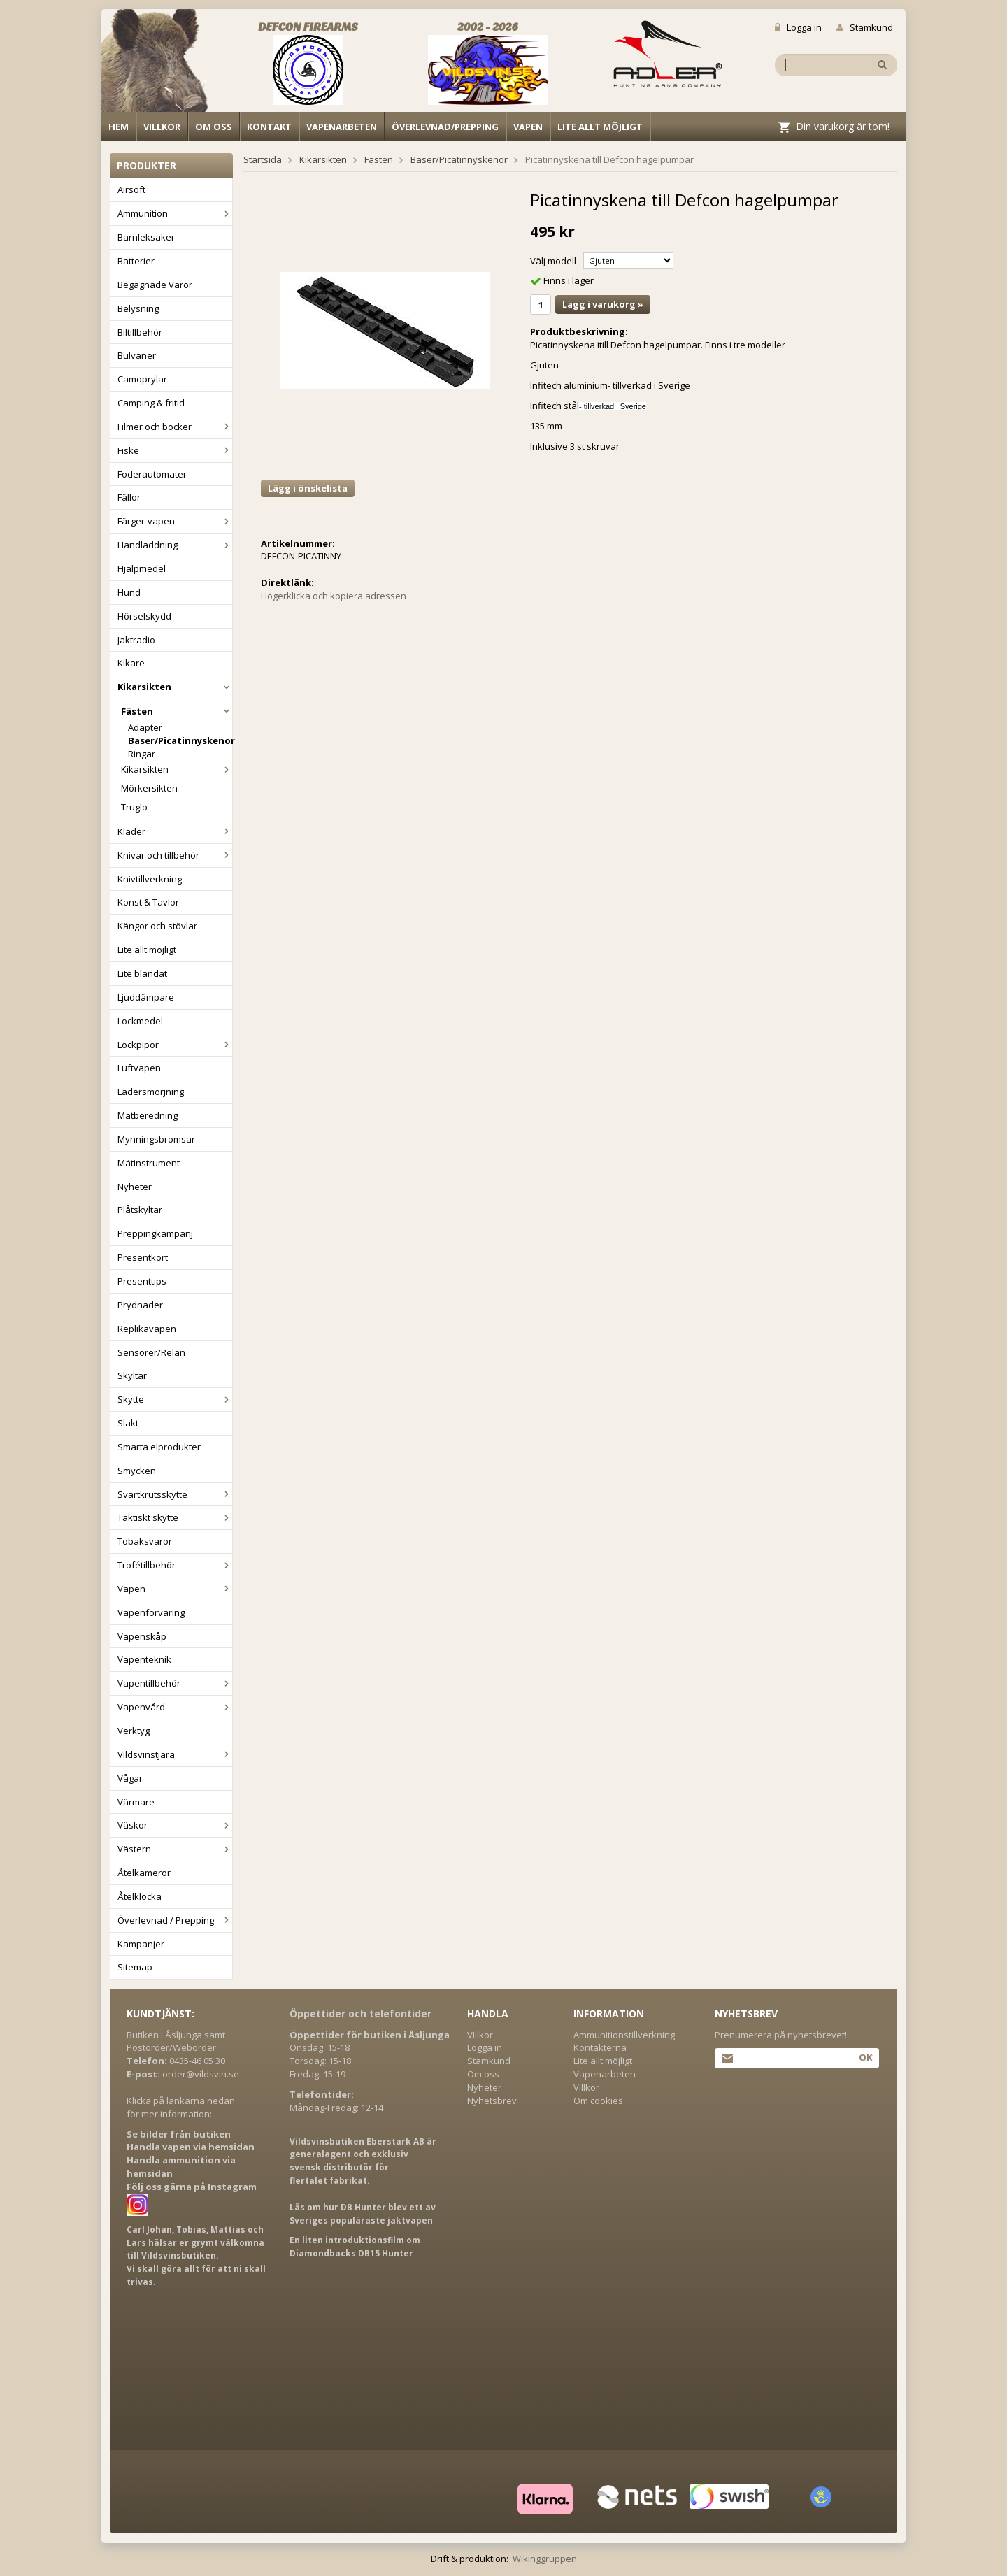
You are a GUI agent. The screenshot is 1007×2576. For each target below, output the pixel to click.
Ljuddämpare (145, 997)
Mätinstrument (148, 1163)
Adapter (145, 727)
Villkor (161, 126)
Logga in (798, 27)
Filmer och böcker (174, 426)
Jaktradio (136, 640)
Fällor (129, 497)
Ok (865, 2057)
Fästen (176, 711)
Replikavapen (146, 1328)
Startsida (262, 159)
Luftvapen (139, 1067)
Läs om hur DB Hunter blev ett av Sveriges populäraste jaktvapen (363, 2213)
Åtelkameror (144, 1872)
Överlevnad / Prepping (174, 1920)
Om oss (213, 126)
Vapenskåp (141, 1636)
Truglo (134, 807)
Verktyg (133, 1730)
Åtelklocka (139, 1896)
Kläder (174, 831)
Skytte (174, 1399)
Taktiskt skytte (174, 1517)
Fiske (174, 450)
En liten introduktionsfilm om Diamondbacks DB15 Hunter (355, 2246)
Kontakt (269, 126)
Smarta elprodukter (159, 1446)
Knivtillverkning (149, 879)
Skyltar (132, 1375)
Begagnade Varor (154, 284)
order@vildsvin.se (200, 2074)
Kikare (131, 663)
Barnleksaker (146, 237)
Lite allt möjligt (600, 126)
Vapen (528, 126)
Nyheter (134, 1186)
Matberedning (147, 1115)
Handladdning (174, 544)
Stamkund (864, 27)
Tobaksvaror (144, 1541)
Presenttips (141, 1281)
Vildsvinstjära (174, 1754)
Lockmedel (140, 1021)
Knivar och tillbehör (174, 855)
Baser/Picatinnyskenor (180, 740)
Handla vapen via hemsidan (191, 2146)
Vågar (130, 1778)
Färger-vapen (174, 521)
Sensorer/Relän (151, 1352)
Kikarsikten (174, 686)
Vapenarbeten (341, 126)
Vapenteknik (144, 1659)
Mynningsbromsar (156, 1139)
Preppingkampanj (155, 1233)
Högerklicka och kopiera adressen (333, 595)
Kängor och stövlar (157, 926)
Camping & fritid (151, 402)
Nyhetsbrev (492, 2100)
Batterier (136, 261)
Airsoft (131, 189)
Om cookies (598, 2100)
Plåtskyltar (139, 1209)
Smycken (136, 1470)
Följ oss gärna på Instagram (192, 2186)
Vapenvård (174, 1707)
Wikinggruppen (545, 2558)
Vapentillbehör (174, 1683)
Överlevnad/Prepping (445, 126)
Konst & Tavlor (148, 902)
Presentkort (142, 1257)
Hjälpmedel (141, 568)
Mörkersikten (149, 788)
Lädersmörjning (150, 1091)
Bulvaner (136, 355)
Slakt (127, 1423)
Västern (174, 1848)
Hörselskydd (144, 616)
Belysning (138, 308)
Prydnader (140, 1304)
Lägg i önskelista (308, 488)
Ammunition (174, 213)
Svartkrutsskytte (174, 1494)
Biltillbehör (139, 332)
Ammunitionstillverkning (624, 2034)
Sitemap (134, 1967)
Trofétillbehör (174, 1565)
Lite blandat (142, 973)
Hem (118, 126)
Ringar (141, 753)
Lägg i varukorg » (602, 304)
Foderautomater (152, 474)
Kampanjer (140, 1944)
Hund (129, 592)
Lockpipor (174, 1044)
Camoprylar (142, 379)
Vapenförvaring (151, 1612)
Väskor (174, 1825)
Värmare (136, 1802)
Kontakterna (600, 2047)
